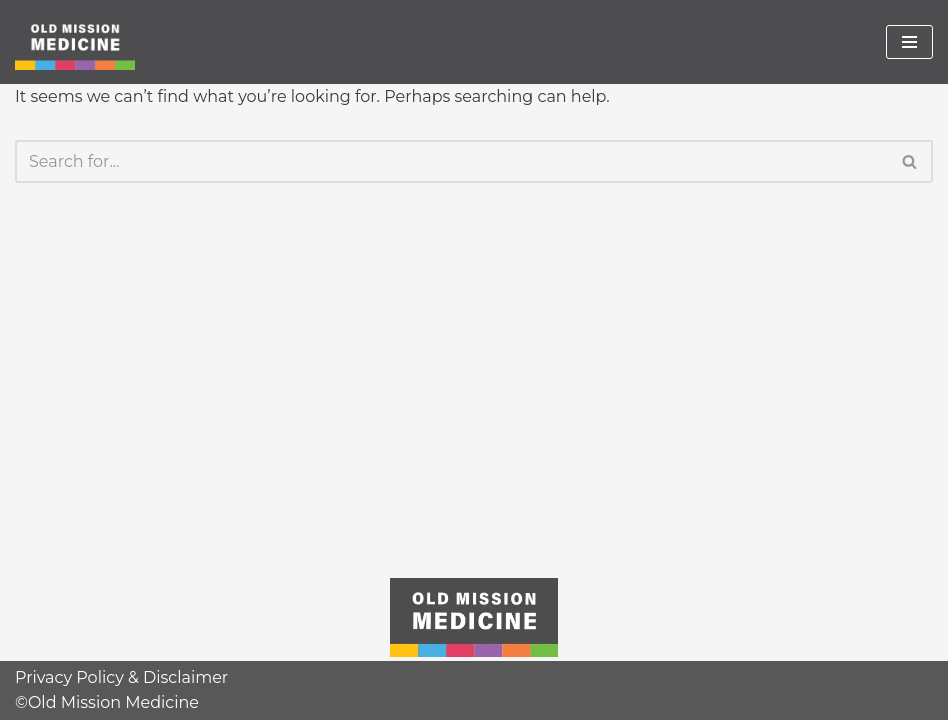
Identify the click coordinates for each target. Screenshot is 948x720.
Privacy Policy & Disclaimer (121, 677)
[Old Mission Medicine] (75, 42)
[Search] (451, 161)
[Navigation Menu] (909, 42)
